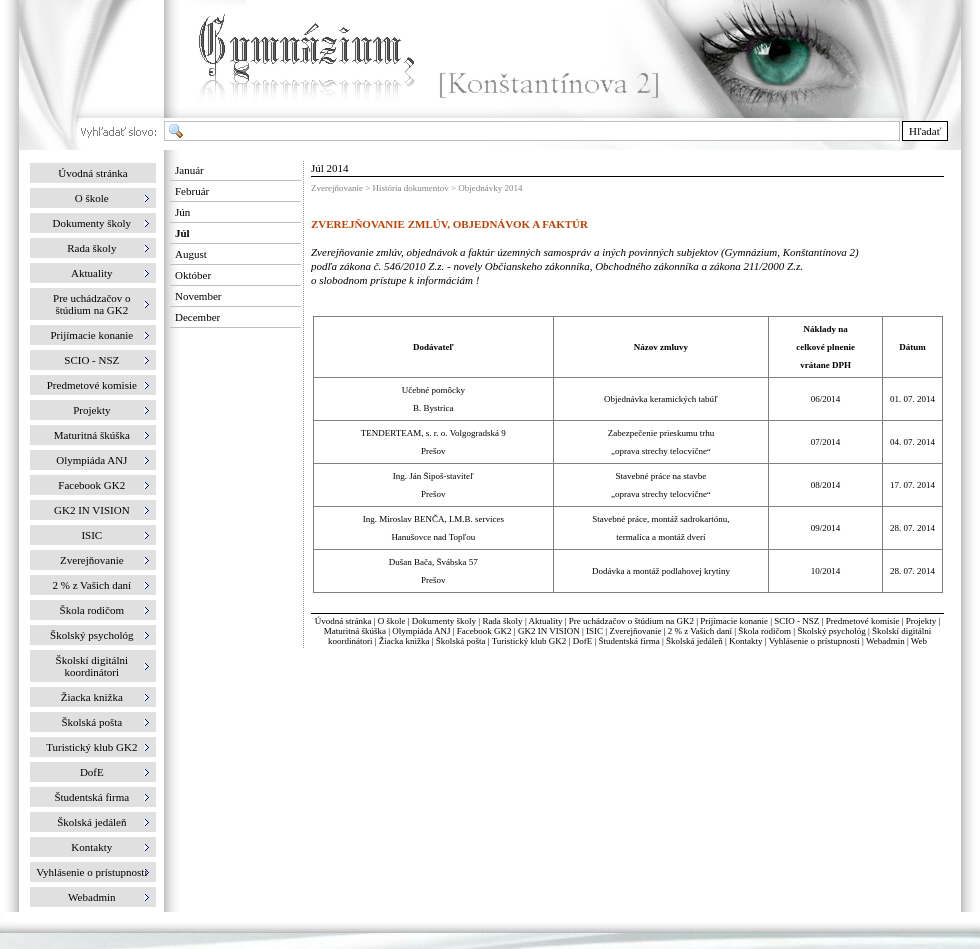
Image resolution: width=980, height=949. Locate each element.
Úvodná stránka (92, 173)
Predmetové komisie (864, 621)
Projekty (921, 621)
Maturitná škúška (355, 631)
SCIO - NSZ (796, 621)
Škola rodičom (764, 631)
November (198, 296)
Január (189, 170)
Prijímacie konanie (734, 621)
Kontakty (746, 641)
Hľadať (925, 131)
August (191, 254)
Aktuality (545, 621)
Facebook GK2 (484, 631)
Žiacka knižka (404, 641)
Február (192, 191)
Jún (182, 212)
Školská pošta (461, 641)
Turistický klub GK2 (529, 641)
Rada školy (502, 621)
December (197, 317)
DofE (583, 641)
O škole (392, 621)
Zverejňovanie (635, 631)
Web (919, 641)
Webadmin (885, 641)
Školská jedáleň (694, 641)
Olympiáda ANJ (421, 631)
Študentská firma (628, 641)
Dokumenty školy (444, 621)
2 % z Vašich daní (700, 631)
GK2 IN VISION (549, 631)
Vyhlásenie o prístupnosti (814, 641)
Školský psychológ (831, 631)
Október (193, 275)
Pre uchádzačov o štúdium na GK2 (631, 621)
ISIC (594, 631)
